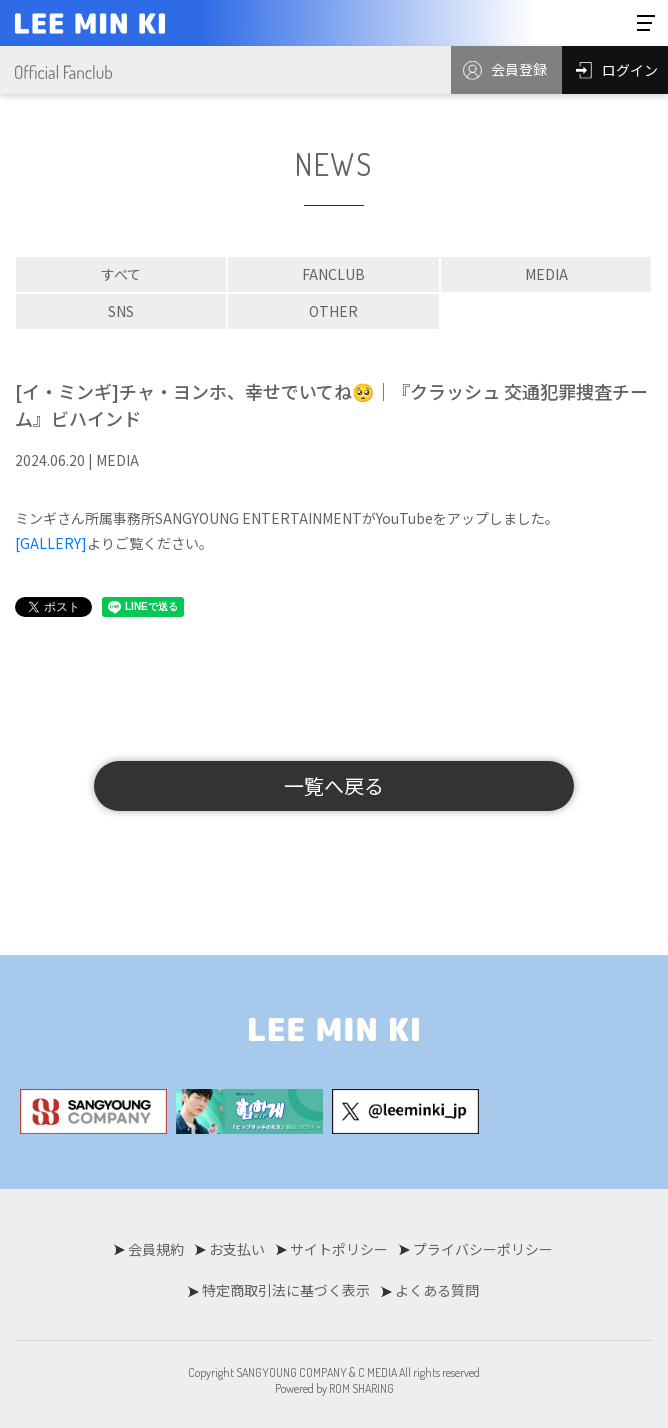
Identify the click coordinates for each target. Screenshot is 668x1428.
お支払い (237, 1249)
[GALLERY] (51, 543)
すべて (121, 274)
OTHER (333, 311)
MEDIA (546, 274)
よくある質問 (437, 1290)
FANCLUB (333, 274)
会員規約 (156, 1249)
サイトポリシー (339, 1249)
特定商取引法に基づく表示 (286, 1290)
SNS (121, 311)
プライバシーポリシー (483, 1249)
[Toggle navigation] (646, 23)
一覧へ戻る (334, 785)
